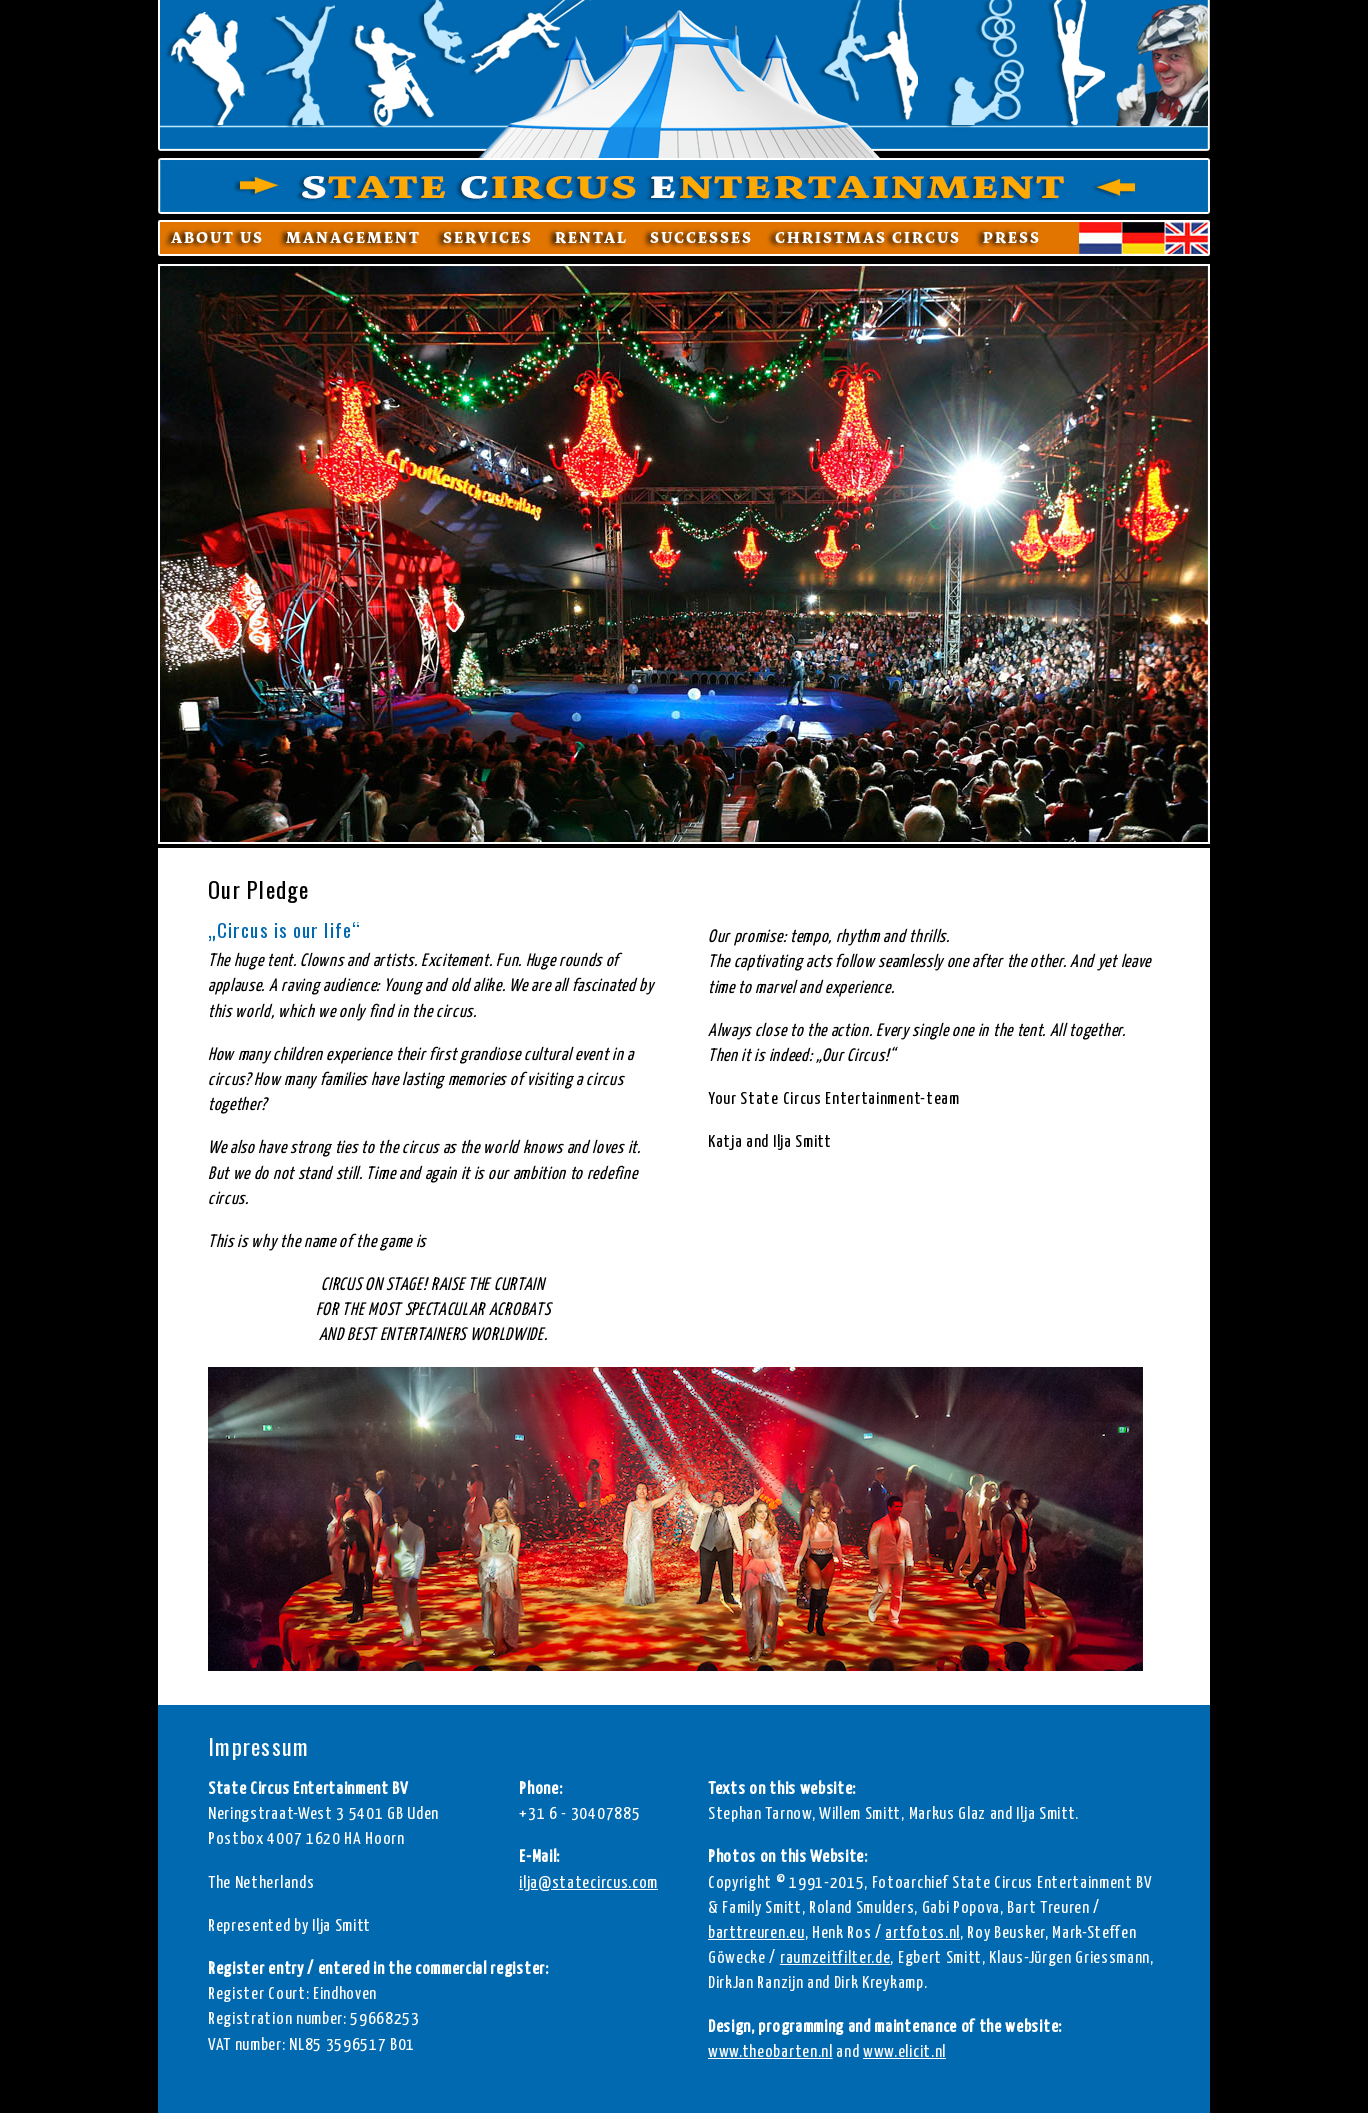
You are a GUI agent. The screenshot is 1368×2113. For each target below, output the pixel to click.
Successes (701, 237)
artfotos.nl (922, 1933)
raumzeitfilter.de (835, 1958)
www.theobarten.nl (770, 2052)
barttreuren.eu (756, 1933)
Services (488, 237)
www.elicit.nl (904, 2052)
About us (217, 237)
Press (1012, 237)
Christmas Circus (868, 237)
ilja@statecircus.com (588, 1883)
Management (353, 237)
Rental (591, 237)
